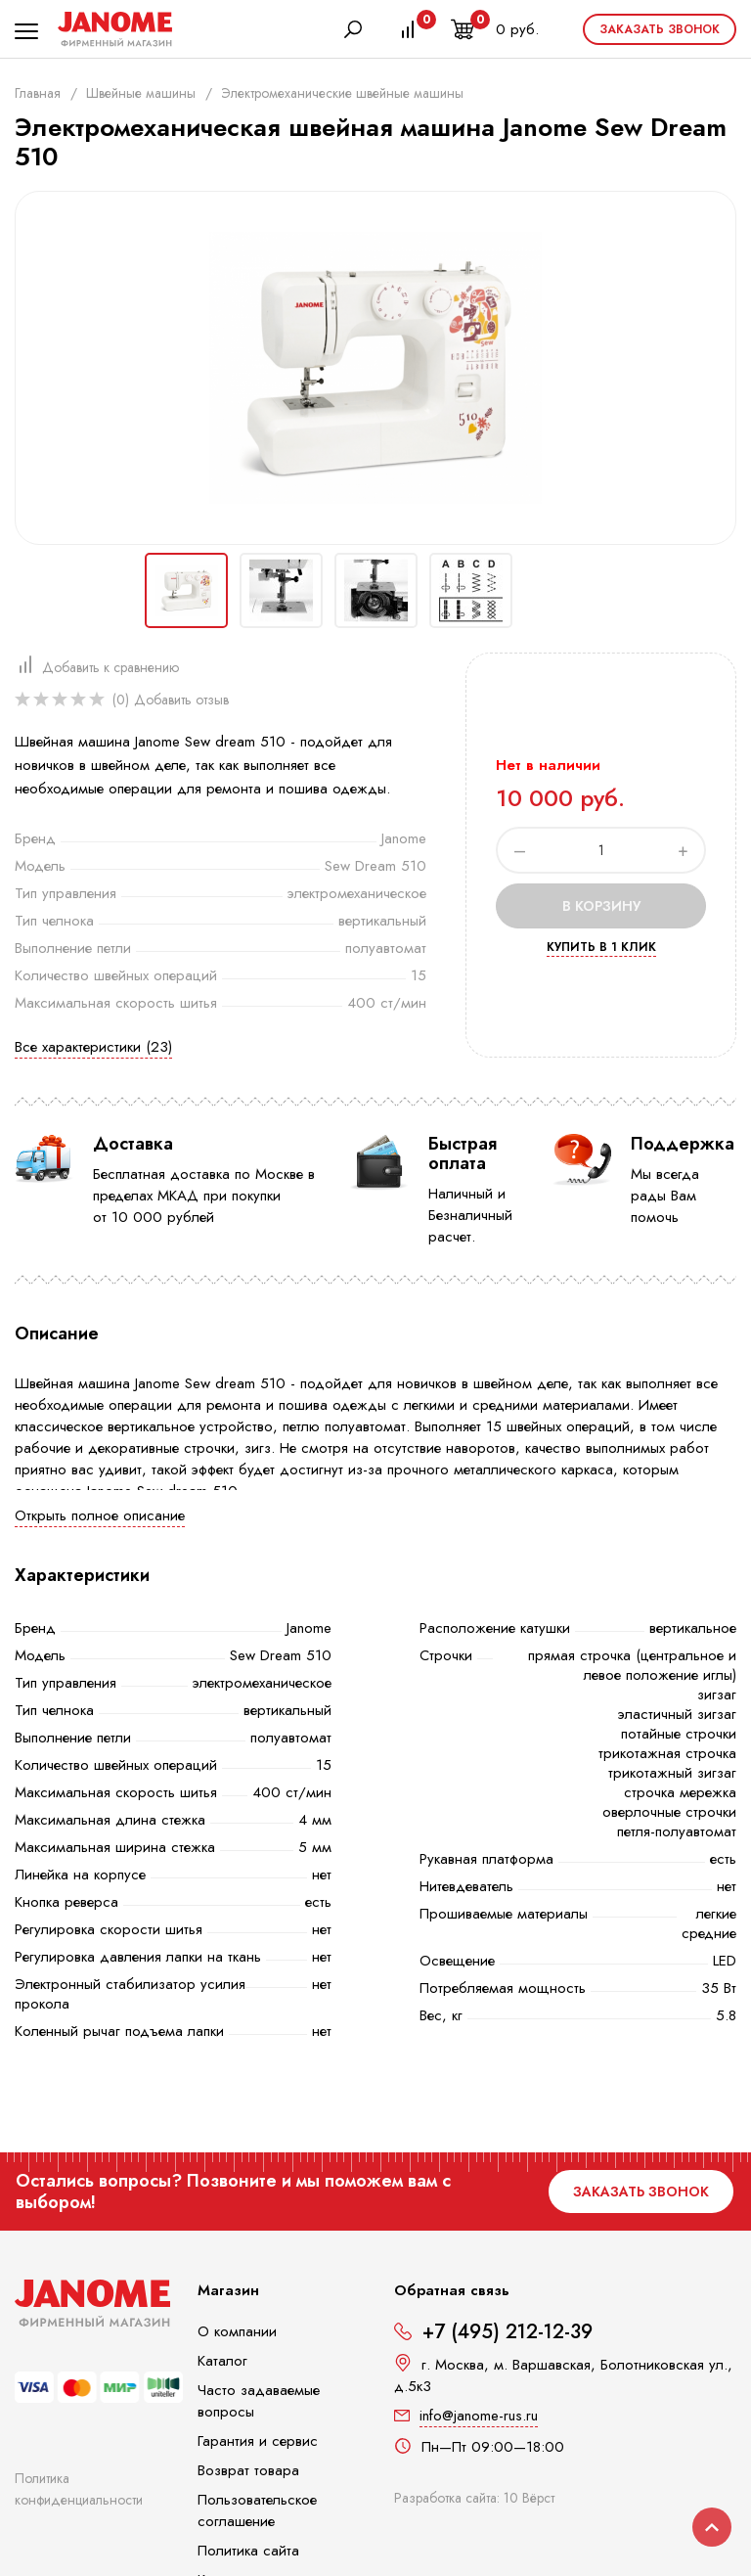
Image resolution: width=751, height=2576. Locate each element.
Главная (38, 93)
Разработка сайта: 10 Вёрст (474, 2498)
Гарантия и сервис (258, 2441)
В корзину (601, 906)
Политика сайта (248, 2550)
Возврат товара (248, 2470)
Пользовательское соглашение (257, 2510)
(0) (120, 699)
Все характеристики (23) (93, 1047)
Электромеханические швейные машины (342, 93)
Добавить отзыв (181, 699)
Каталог (222, 2361)
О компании (237, 2331)
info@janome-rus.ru (479, 2415)
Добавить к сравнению (110, 667)
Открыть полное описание (100, 1515)
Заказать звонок (659, 29)
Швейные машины (141, 93)
